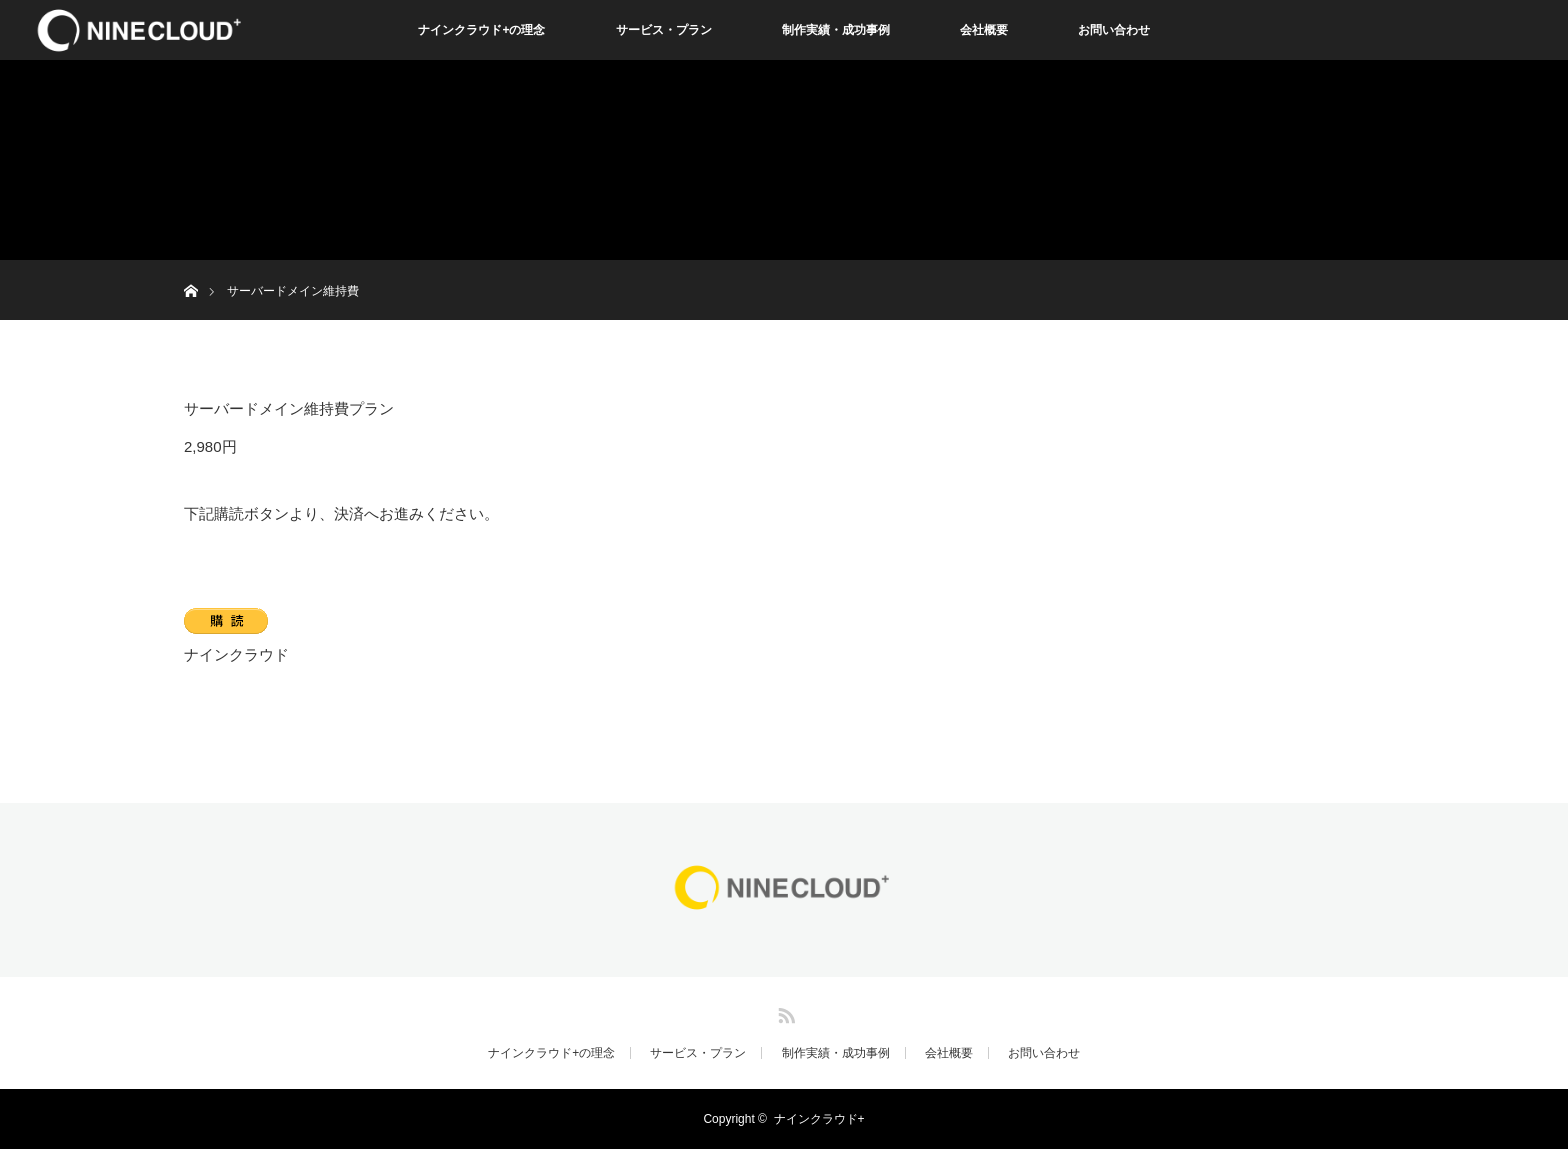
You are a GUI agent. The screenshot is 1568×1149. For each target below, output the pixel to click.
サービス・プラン (664, 30)
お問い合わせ (1114, 30)
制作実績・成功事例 (836, 30)
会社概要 (984, 30)
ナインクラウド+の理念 (481, 30)
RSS (784, 1012)
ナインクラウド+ (819, 1119)
